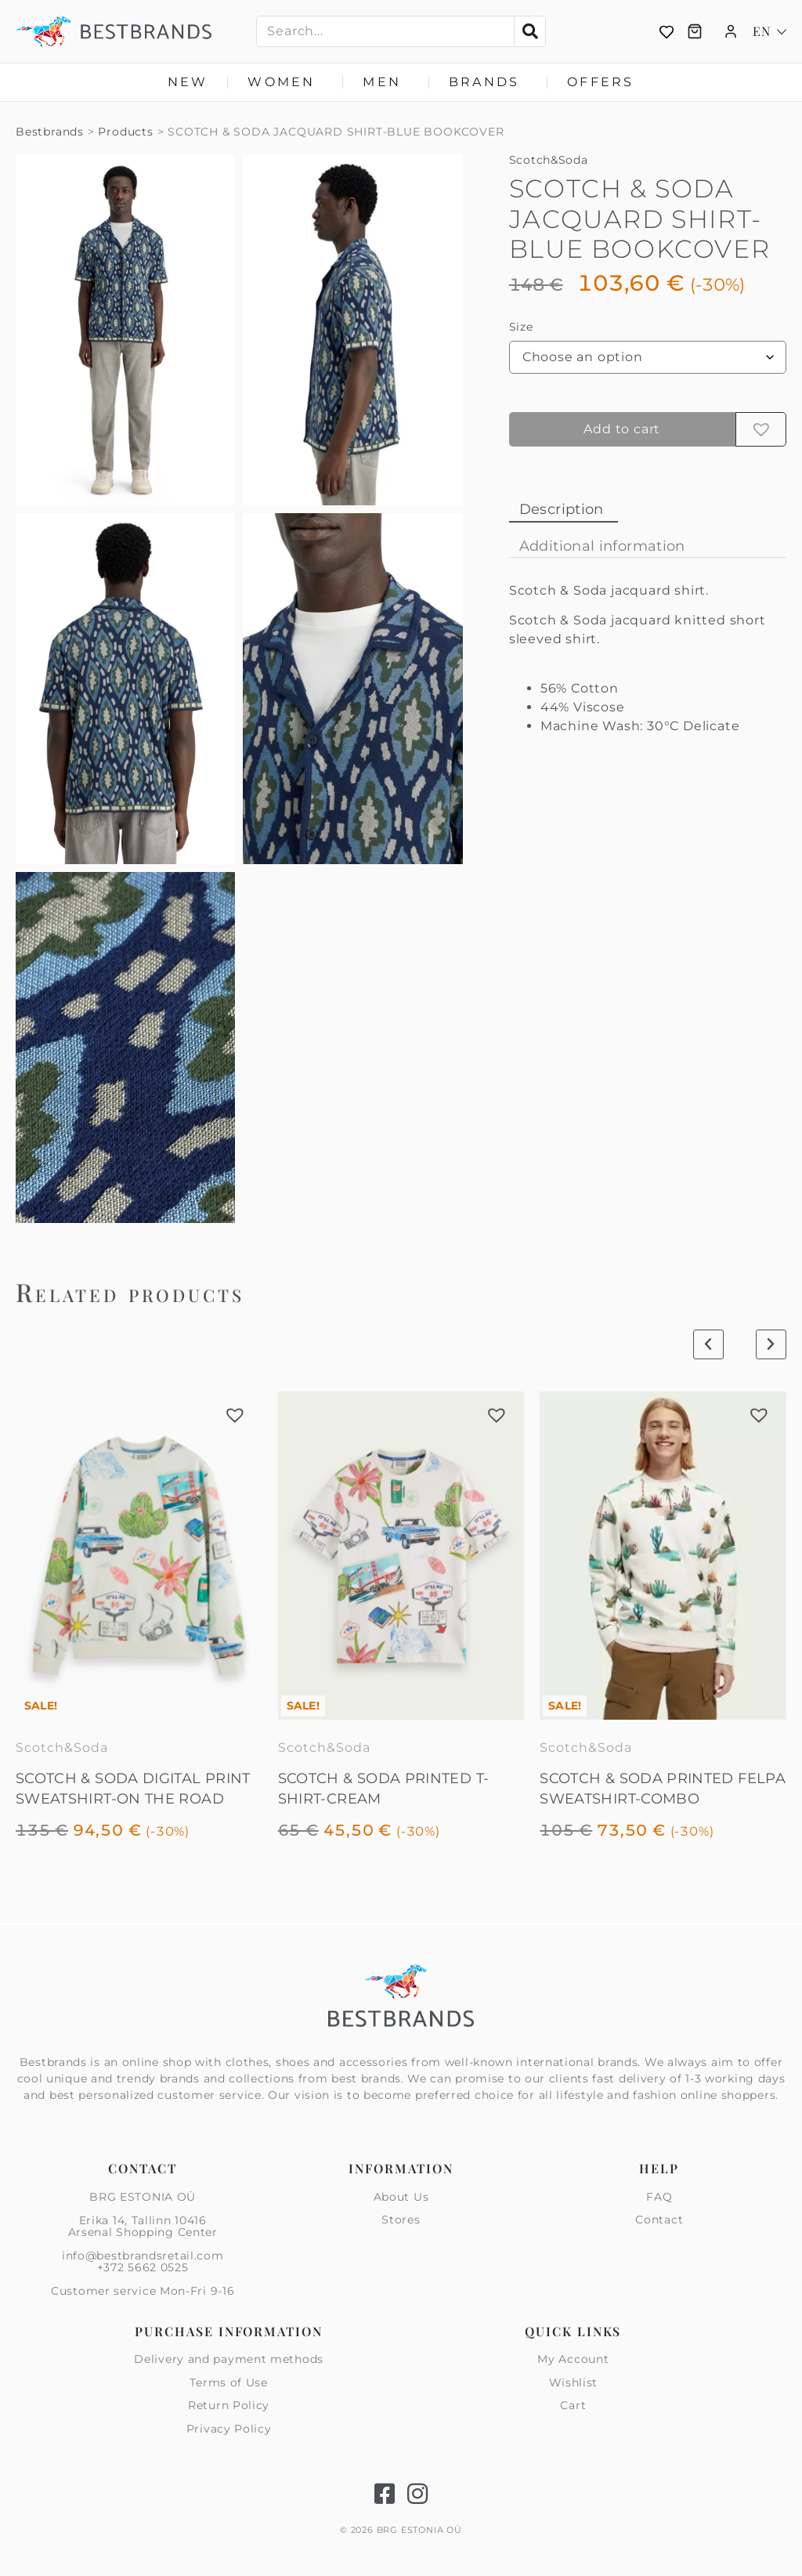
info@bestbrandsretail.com (143, 2256)
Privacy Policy (229, 2429)
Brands (488, 82)
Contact (659, 2219)
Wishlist (573, 2382)
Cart (573, 2405)
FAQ (659, 2197)
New (188, 81)
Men (386, 82)
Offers (600, 81)
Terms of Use (228, 2382)
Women (285, 82)
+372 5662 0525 (143, 2267)
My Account (573, 2359)
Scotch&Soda (548, 160)
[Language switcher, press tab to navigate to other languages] (769, 31)
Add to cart (621, 428)
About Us (401, 2197)
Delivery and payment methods (228, 2359)
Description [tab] (561, 509)
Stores (400, 2219)
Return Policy (228, 2405)
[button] (761, 429)
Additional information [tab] (602, 546)
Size (521, 326)
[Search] (529, 31)
